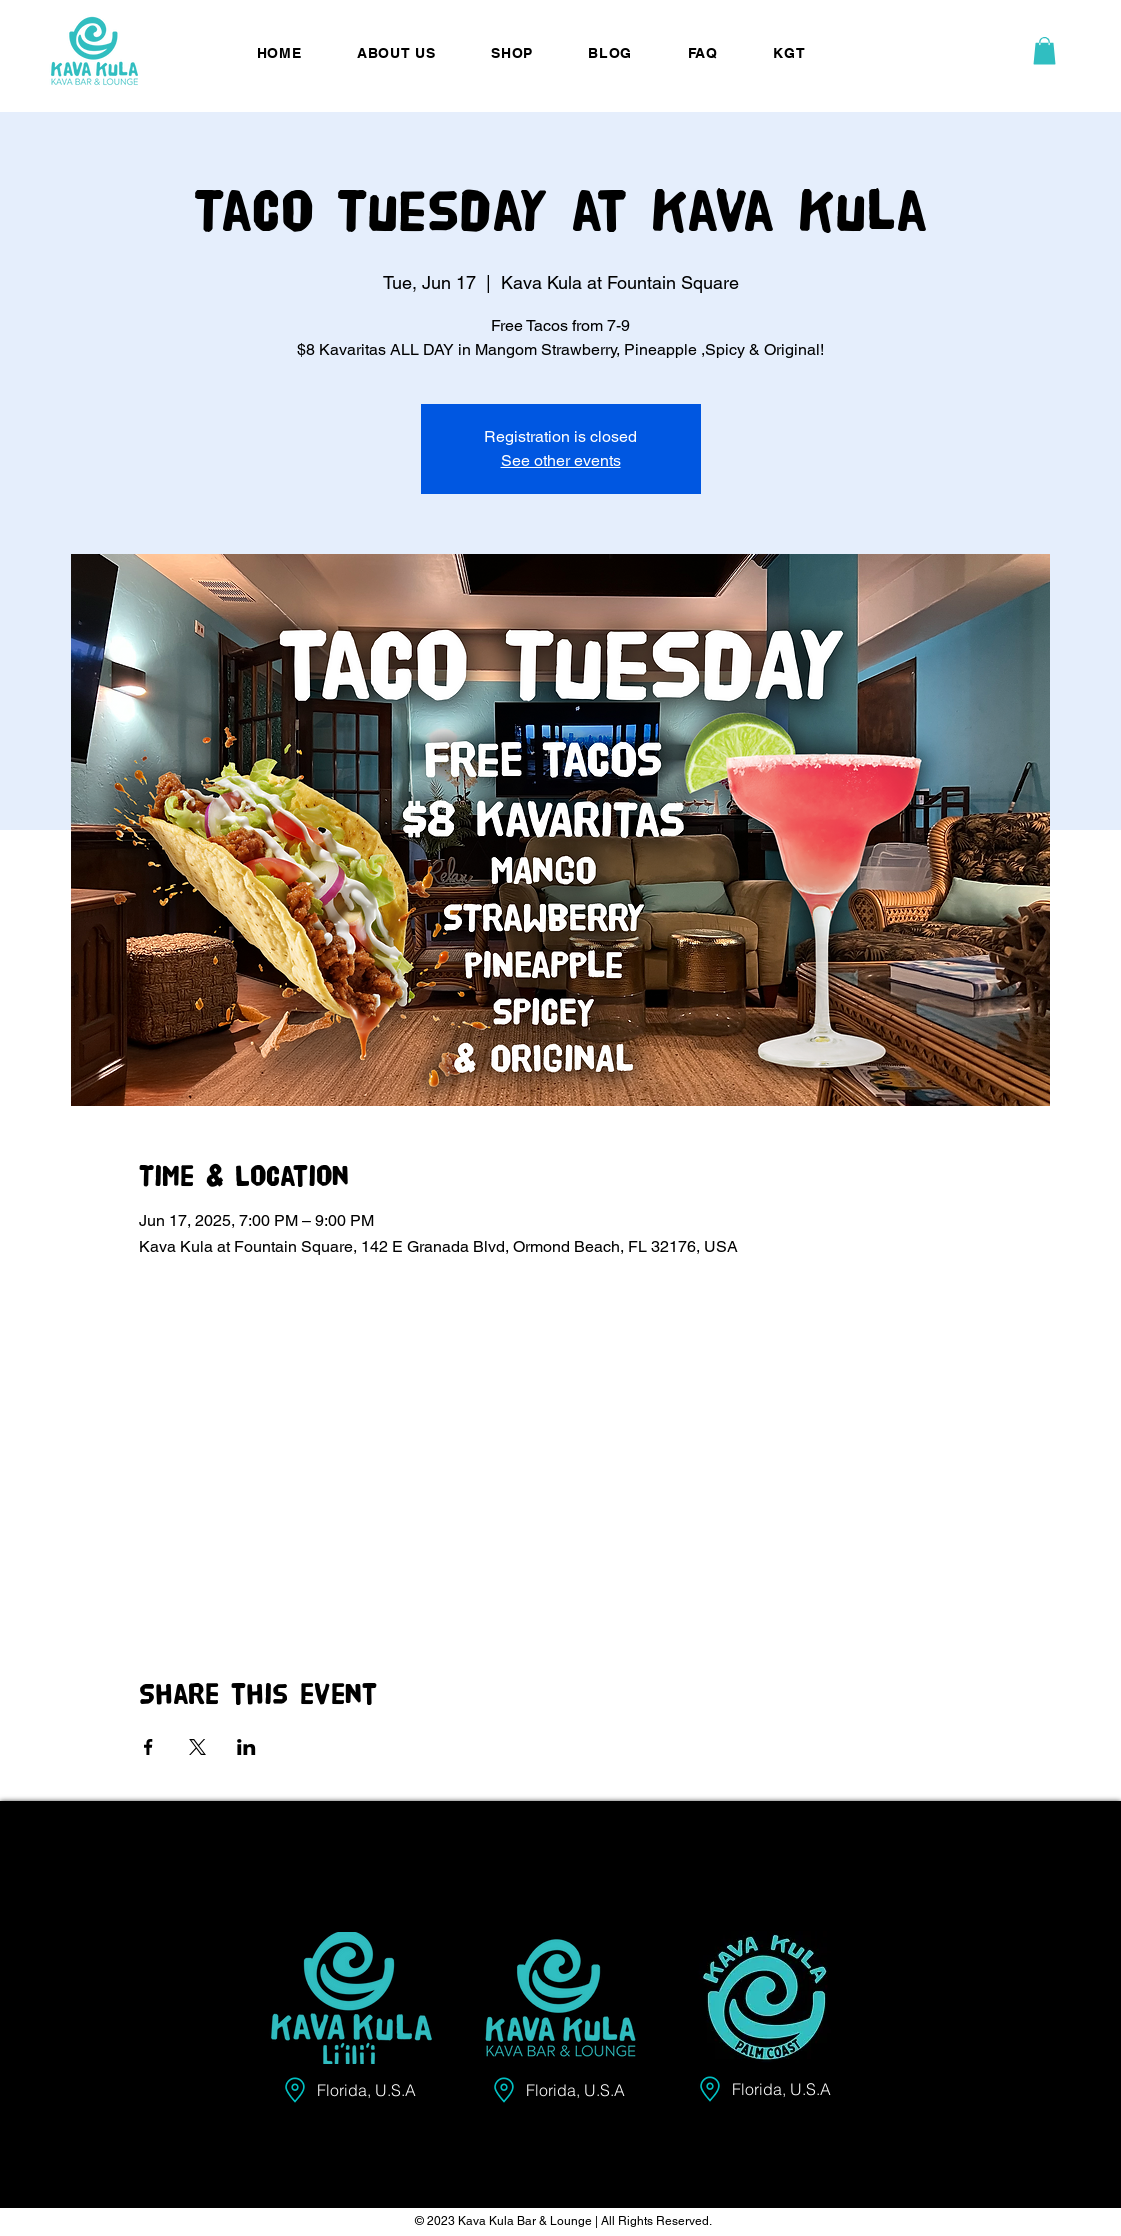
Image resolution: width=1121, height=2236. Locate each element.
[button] (1044, 50)
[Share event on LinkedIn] (246, 1747)
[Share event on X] (197, 1747)
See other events (561, 460)
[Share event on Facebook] (148, 1747)
